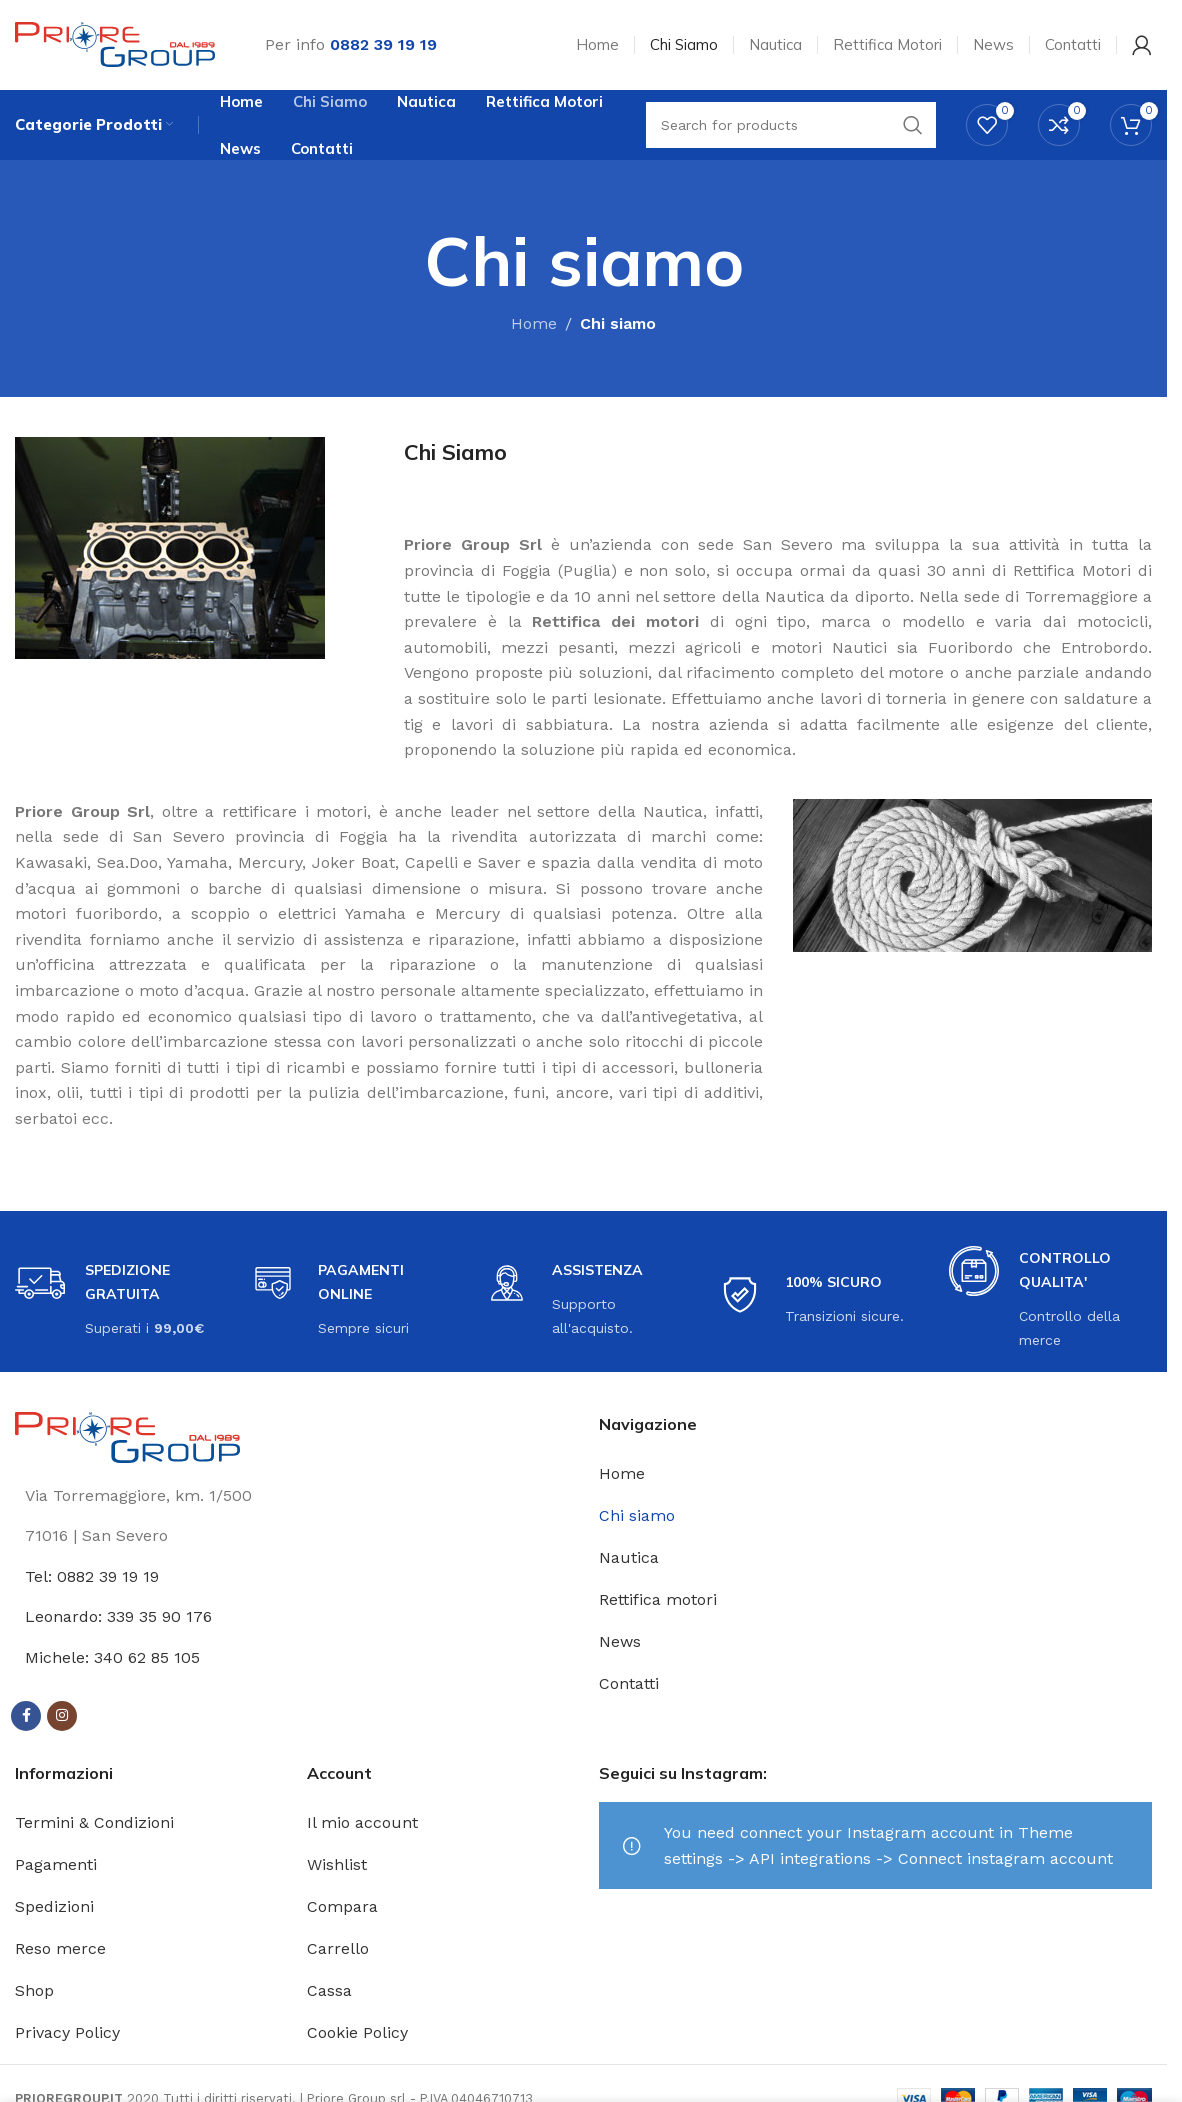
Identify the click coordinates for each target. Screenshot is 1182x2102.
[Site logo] (115, 43)
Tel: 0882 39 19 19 (92, 1576)
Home (534, 324)
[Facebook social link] (26, 1716)
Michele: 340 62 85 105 (112, 1657)
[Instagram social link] (62, 1716)
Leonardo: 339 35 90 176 (118, 1617)
